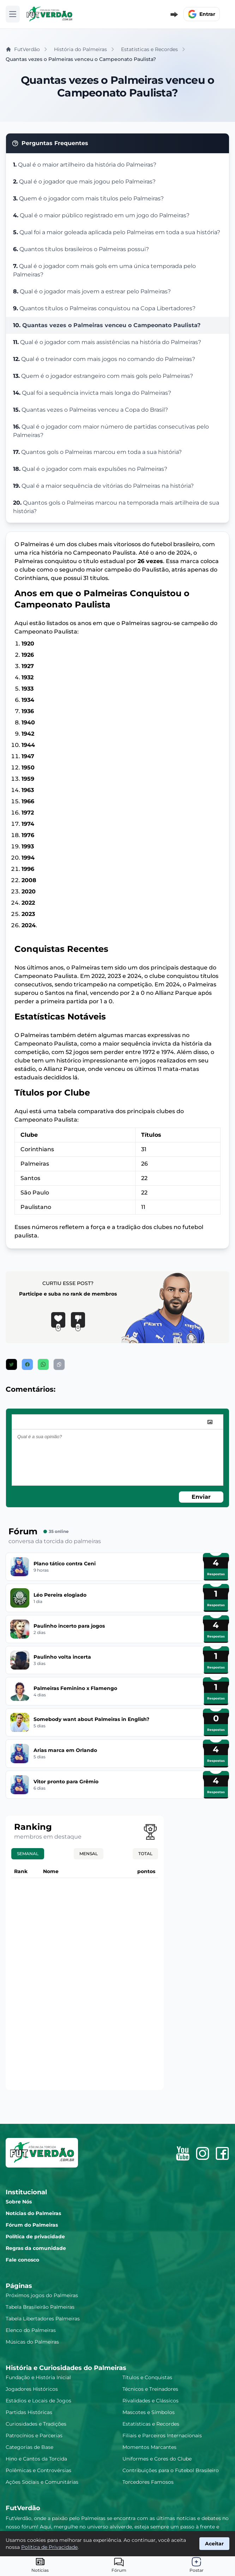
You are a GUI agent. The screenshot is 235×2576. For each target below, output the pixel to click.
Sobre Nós (19, 2201)
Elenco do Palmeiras (31, 2330)
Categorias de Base (29, 2447)
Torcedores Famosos (148, 2482)
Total (145, 1853)
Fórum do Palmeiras (32, 2225)
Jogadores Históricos (32, 2389)
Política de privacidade (35, 2236)
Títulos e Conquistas (147, 2377)
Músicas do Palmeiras (32, 2342)
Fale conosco (22, 2260)
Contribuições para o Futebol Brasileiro (170, 2470)
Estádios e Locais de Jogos (38, 2400)
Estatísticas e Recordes (150, 2424)
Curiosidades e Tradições (36, 2424)
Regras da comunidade (36, 2248)
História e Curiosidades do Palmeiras (66, 2368)
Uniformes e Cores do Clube (157, 2459)
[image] (210, 1422)
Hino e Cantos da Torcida (36, 2459)
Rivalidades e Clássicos (150, 2400)
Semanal (27, 1853)
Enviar (201, 1496)
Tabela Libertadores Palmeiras (43, 2318)
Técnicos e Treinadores (150, 2389)
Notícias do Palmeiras (33, 2213)
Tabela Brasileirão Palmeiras (40, 2307)
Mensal (88, 1853)
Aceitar (214, 2543)
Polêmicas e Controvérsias (38, 2470)
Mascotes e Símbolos (148, 2412)
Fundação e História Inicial (38, 2377)
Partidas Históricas (29, 2412)
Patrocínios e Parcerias (34, 2435)
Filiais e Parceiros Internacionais (162, 2435)
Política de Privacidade (49, 2547)
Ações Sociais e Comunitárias (42, 2482)
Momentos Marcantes (149, 2447)
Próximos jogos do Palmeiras (42, 2295)
